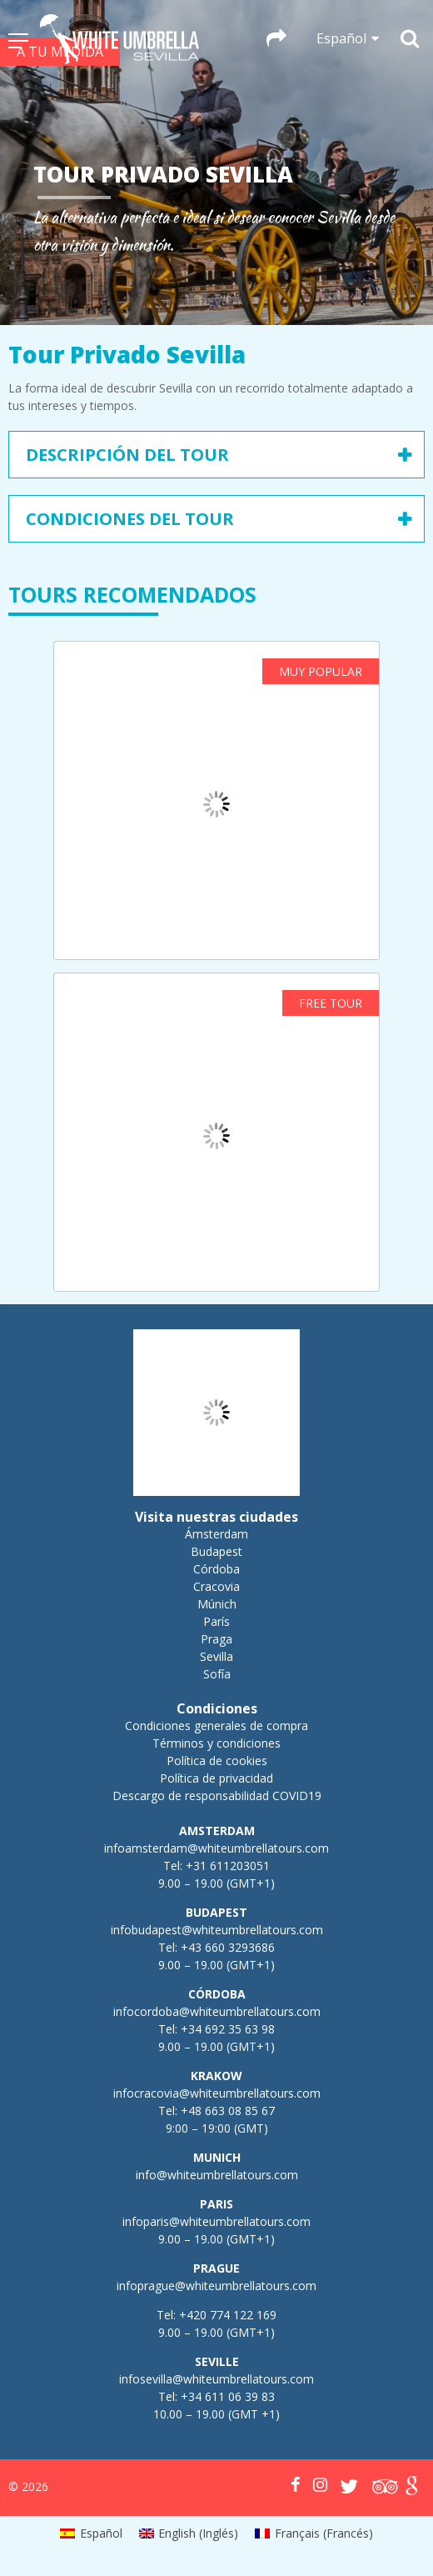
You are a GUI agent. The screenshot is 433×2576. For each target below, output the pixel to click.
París (216, 1621)
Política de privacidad (216, 1778)
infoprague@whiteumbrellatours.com (216, 2285)
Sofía (217, 1674)
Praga (216, 1639)
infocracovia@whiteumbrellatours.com (217, 2093)
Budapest (216, 1551)
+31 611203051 (228, 1865)
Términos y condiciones (216, 1743)
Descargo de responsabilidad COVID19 (216, 1795)
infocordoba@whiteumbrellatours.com (217, 2011)
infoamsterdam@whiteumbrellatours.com (216, 1848)
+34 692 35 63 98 (228, 2029)
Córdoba (216, 1569)
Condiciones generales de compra (216, 1725)
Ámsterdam (216, 1534)
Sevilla (216, 1656)
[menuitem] (91, 2533)
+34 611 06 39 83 (228, 2396)
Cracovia (216, 1586)
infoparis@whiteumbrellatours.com (216, 2221)
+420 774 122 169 (226, 2315)
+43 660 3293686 (228, 1947)
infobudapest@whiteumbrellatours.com (217, 1930)
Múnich (216, 1604)
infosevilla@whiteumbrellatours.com (216, 2379)
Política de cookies (217, 1760)
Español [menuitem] (101, 2533)
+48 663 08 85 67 (228, 2110)
